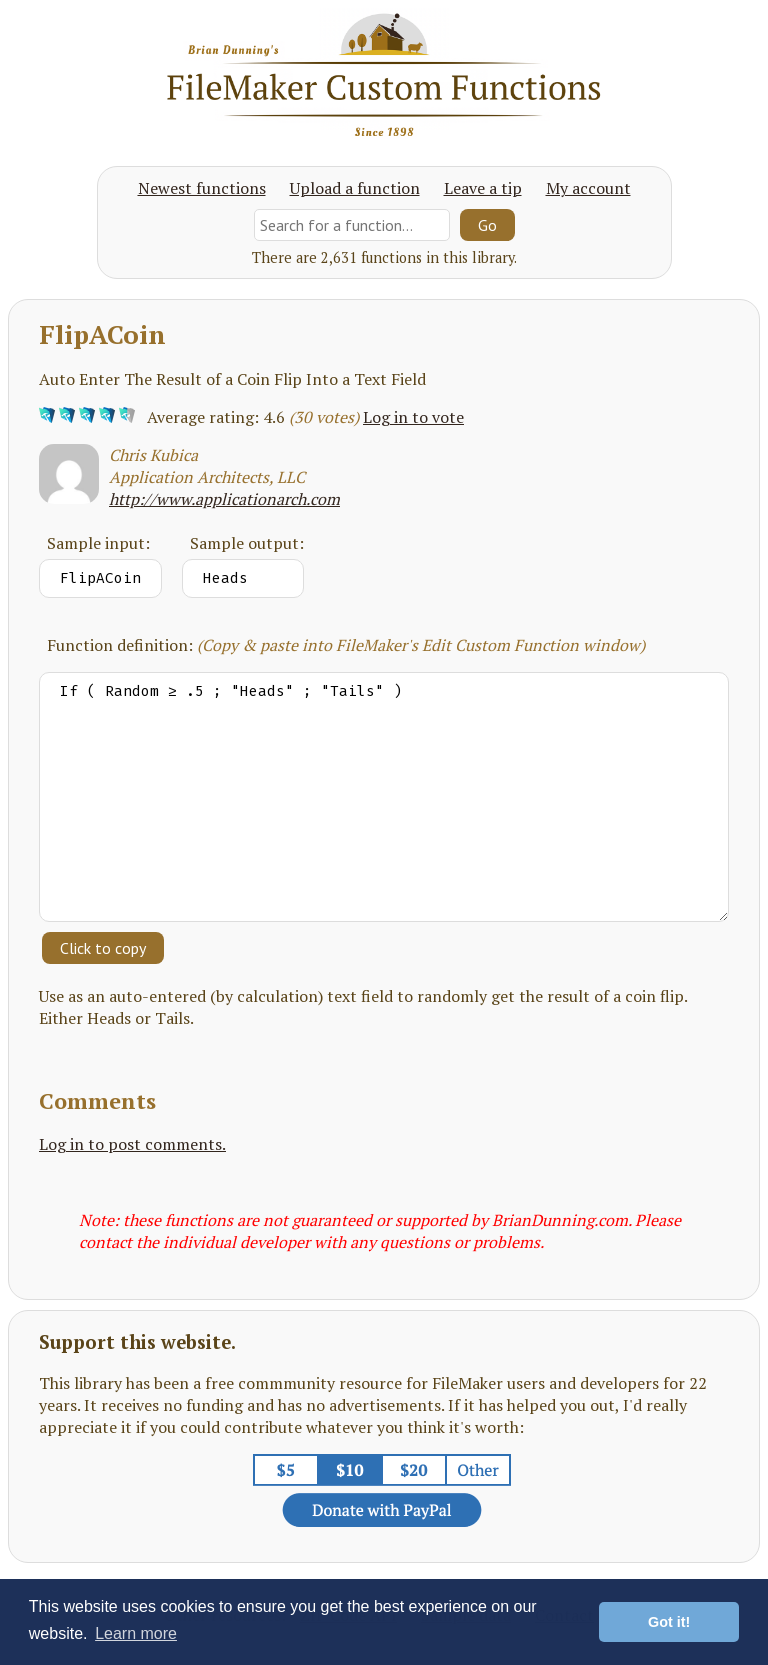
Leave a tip (483, 188)
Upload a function (355, 188)
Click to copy (103, 948)
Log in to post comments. (132, 1144)
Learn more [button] (136, 1633)
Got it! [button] (669, 1622)
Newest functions (202, 188)
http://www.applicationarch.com (224, 499)
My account (588, 188)
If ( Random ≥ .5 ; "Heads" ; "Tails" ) (384, 797)
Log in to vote (413, 417)
